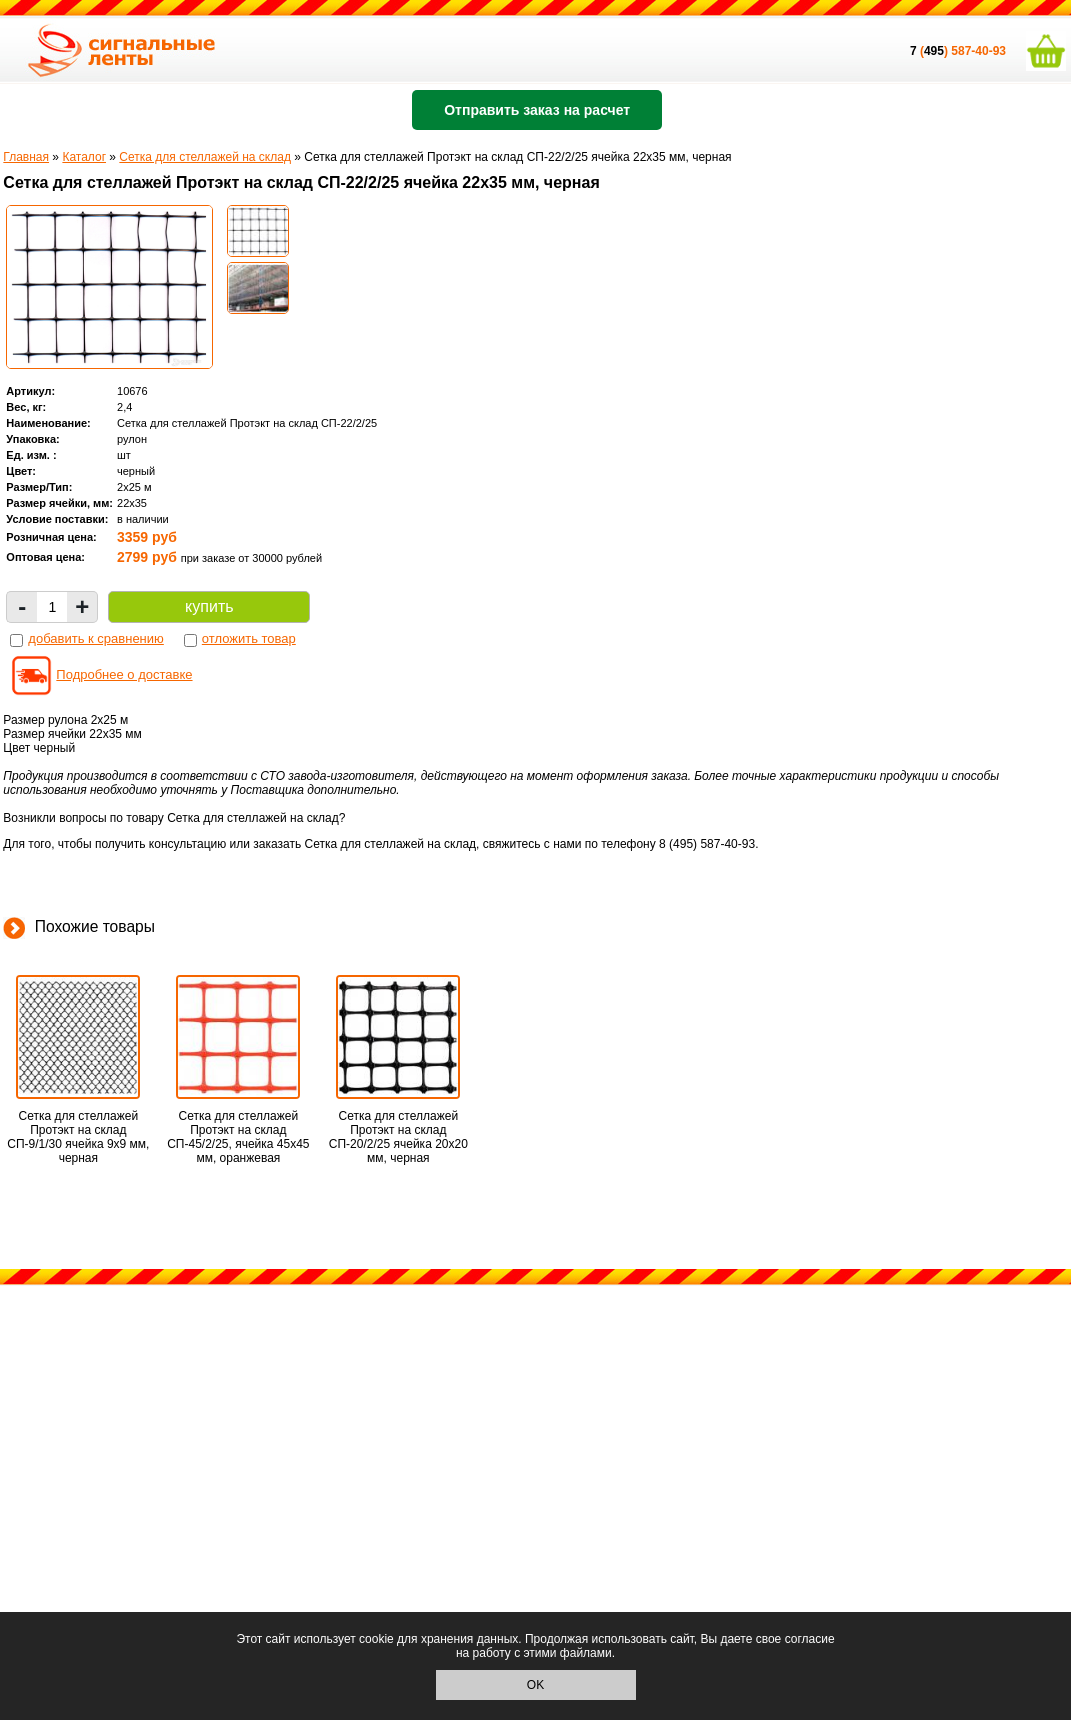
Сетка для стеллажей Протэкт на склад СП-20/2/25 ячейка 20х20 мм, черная (398, 1137)
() (930, 51)
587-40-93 (978, 51)
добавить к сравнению (95, 638)
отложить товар (249, 638)
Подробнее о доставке (124, 674)
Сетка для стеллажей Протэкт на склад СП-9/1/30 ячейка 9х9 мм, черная (78, 1137)
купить (209, 606)
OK (535, 1685)
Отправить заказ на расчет (537, 110)
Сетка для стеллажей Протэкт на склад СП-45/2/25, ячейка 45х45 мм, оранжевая (238, 1137)
